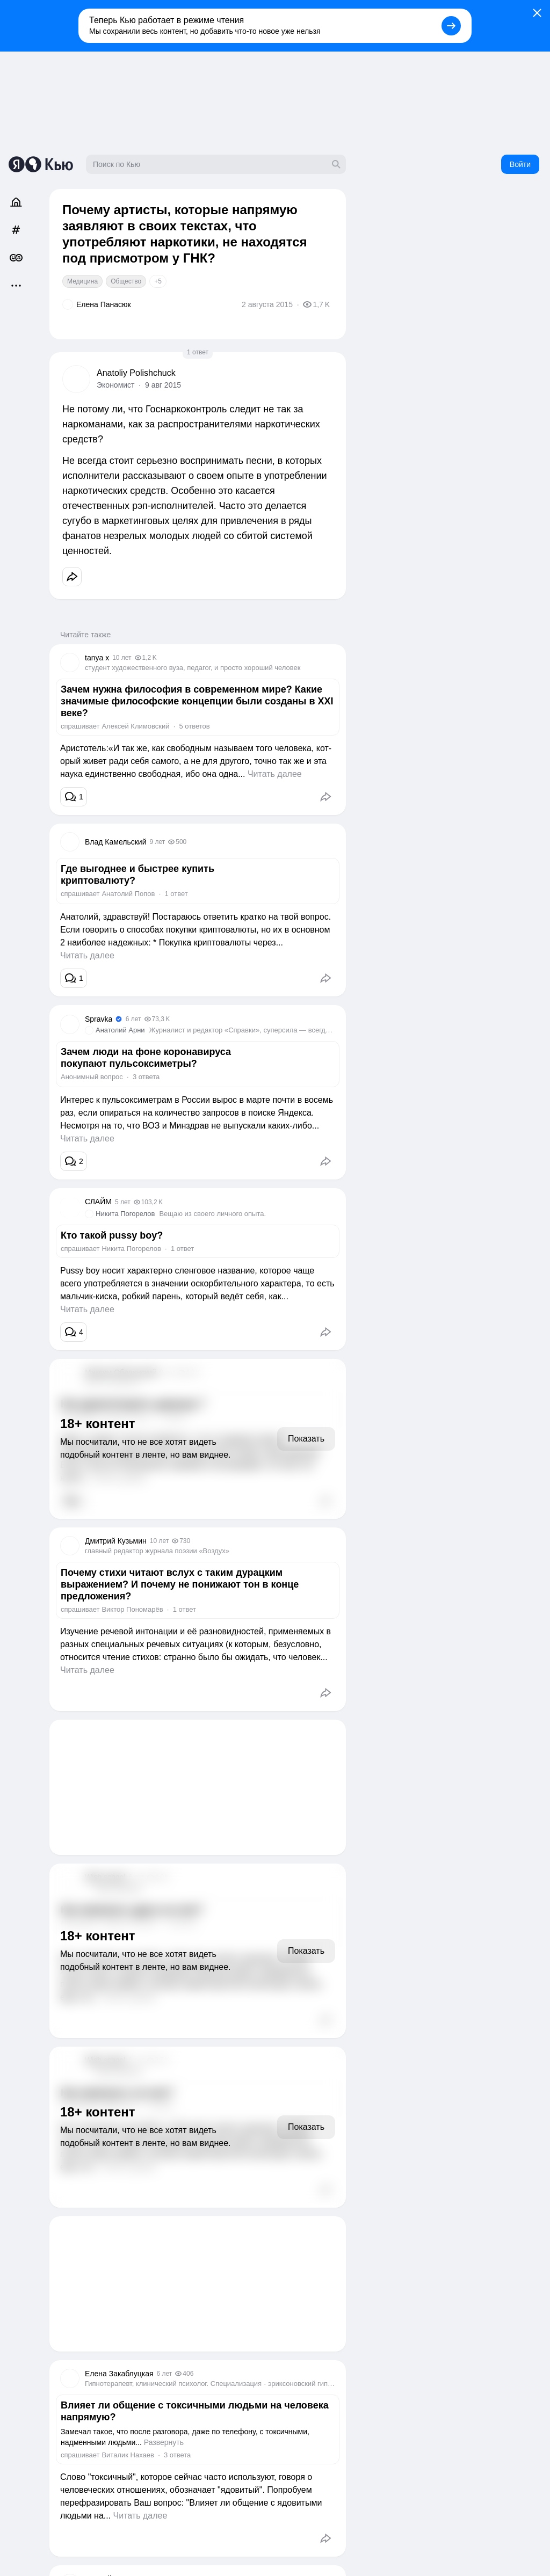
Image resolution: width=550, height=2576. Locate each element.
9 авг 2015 (163, 385)
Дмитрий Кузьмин (116, 1541)
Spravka (98, 1019)
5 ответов (194, 726)
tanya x (97, 657)
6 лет (133, 1019)
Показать (306, 1438)
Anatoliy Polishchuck (136, 372)
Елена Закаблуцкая (119, 2373)
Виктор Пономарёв (132, 1609)
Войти (520, 164)
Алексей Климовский (135, 726)
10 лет (121, 657)
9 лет (157, 842)
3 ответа (146, 1077)
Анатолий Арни (120, 1030)
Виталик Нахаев (128, 2455)
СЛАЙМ (98, 1201)
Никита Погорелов (125, 1214)
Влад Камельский (115, 842)
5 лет (123, 1202)
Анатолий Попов (128, 894)
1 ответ (197, 352)
